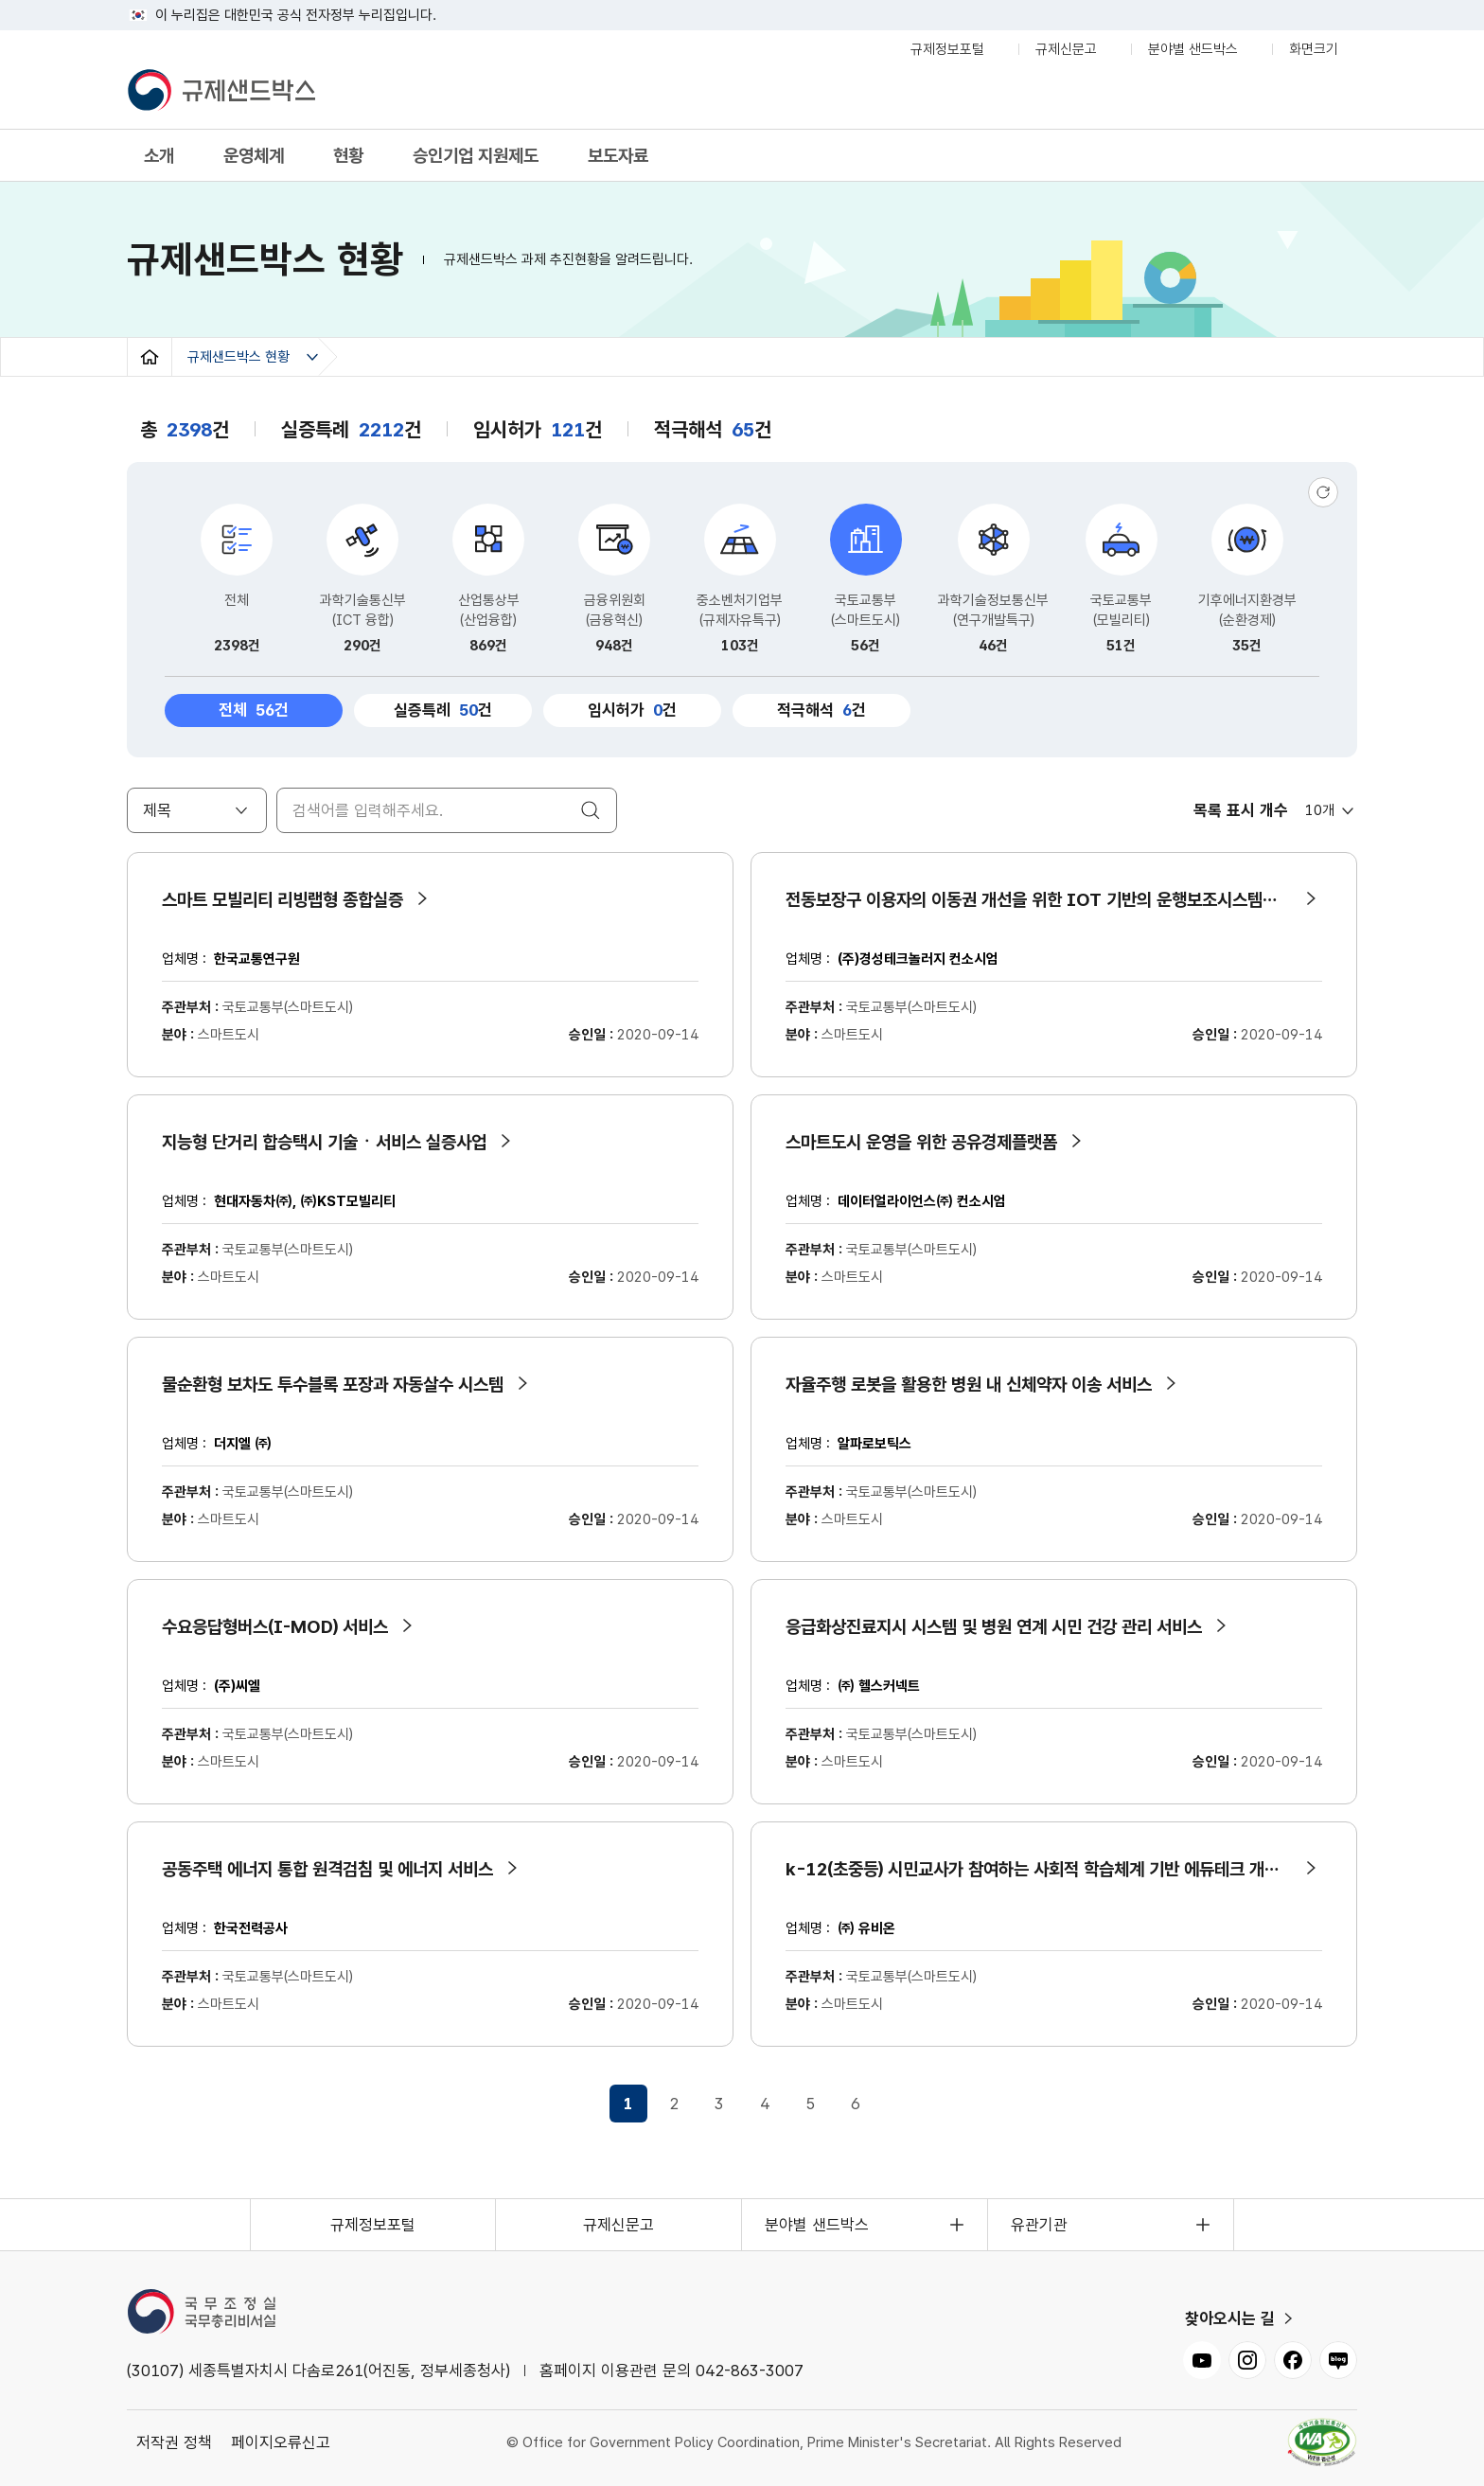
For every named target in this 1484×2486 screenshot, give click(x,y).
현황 (348, 156)
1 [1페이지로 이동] (628, 2103)
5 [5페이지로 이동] (810, 2103)
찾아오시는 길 (1230, 2318)
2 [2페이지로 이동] (674, 2103)
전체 (267, 707)
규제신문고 (1066, 49)
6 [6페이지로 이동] (855, 2103)
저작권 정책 (174, 2442)
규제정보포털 (947, 49)
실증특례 (436, 710)
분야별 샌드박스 (1193, 52)
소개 (159, 156)
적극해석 (814, 710)
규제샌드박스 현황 (238, 356)
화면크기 (1318, 52)
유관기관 (1039, 2224)
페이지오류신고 (280, 2442)
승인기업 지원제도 (476, 156)
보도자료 (618, 156)
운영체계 (253, 156)
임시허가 (625, 710)
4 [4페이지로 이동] (764, 2103)
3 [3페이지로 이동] (719, 2103)
